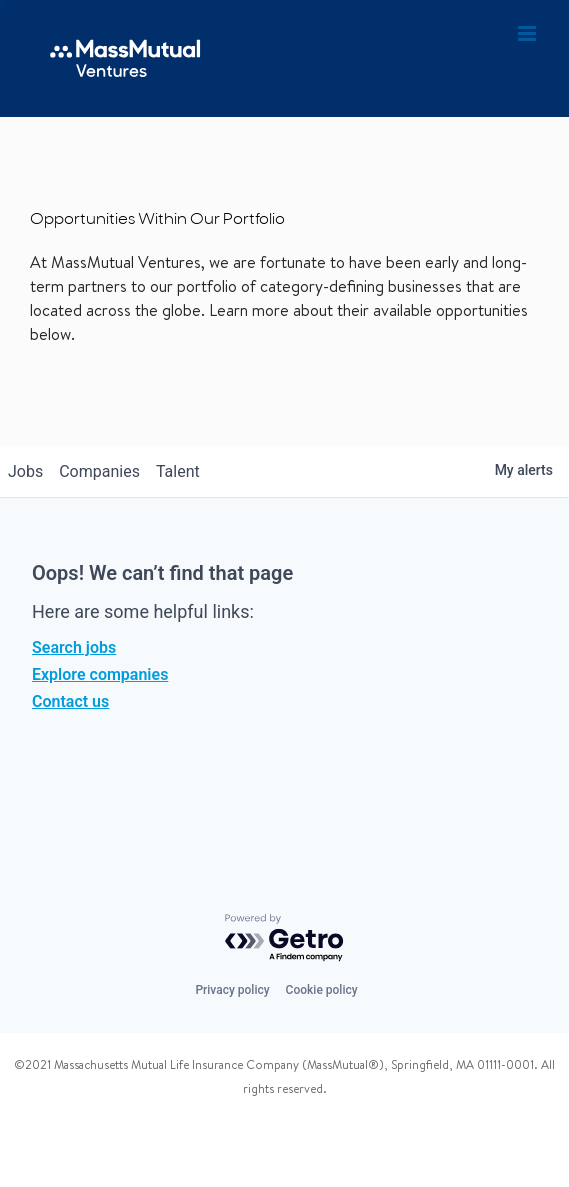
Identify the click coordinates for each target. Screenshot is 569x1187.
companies (99, 471)
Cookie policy (322, 990)
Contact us (70, 701)
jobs (25, 471)
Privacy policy (232, 990)
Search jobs (74, 647)
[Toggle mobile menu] (528, 34)
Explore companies (100, 674)
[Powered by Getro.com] (285, 938)
